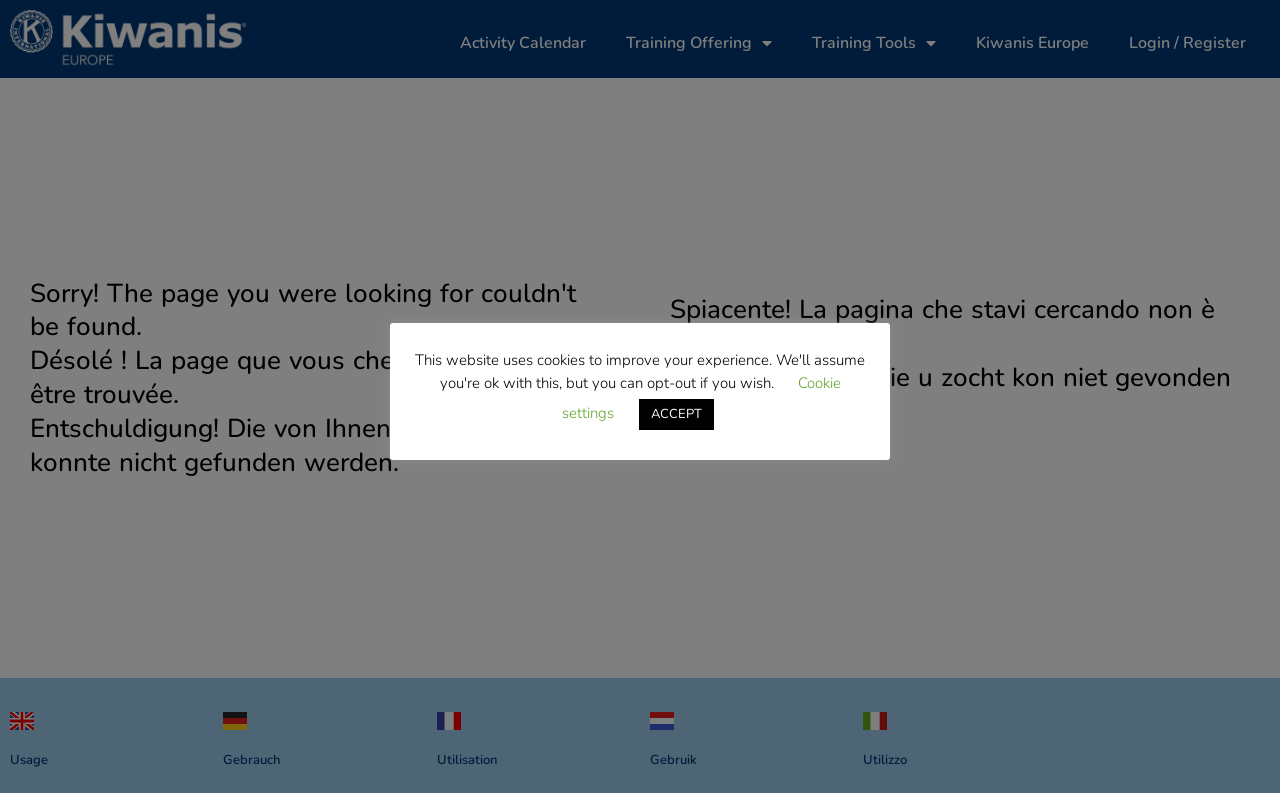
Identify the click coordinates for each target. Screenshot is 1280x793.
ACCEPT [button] (676, 414)
